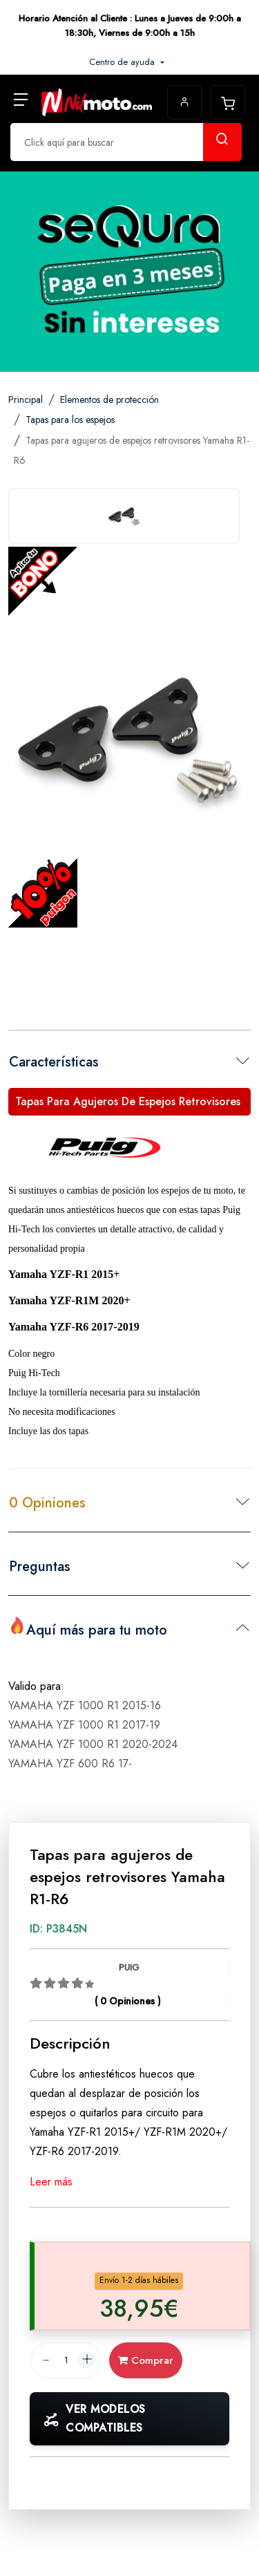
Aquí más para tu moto (88, 1628)
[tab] (124, 515)
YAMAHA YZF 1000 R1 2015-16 (84, 1705)
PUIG (129, 1967)
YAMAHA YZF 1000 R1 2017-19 (84, 1725)
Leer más (51, 2182)
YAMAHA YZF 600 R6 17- (70, 1763)
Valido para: (36, 1686)
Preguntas (39, 1567)
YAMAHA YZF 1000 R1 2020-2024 (93, 1744)
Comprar (145, 2360)
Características (54, 1062)
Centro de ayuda (123, 61)
